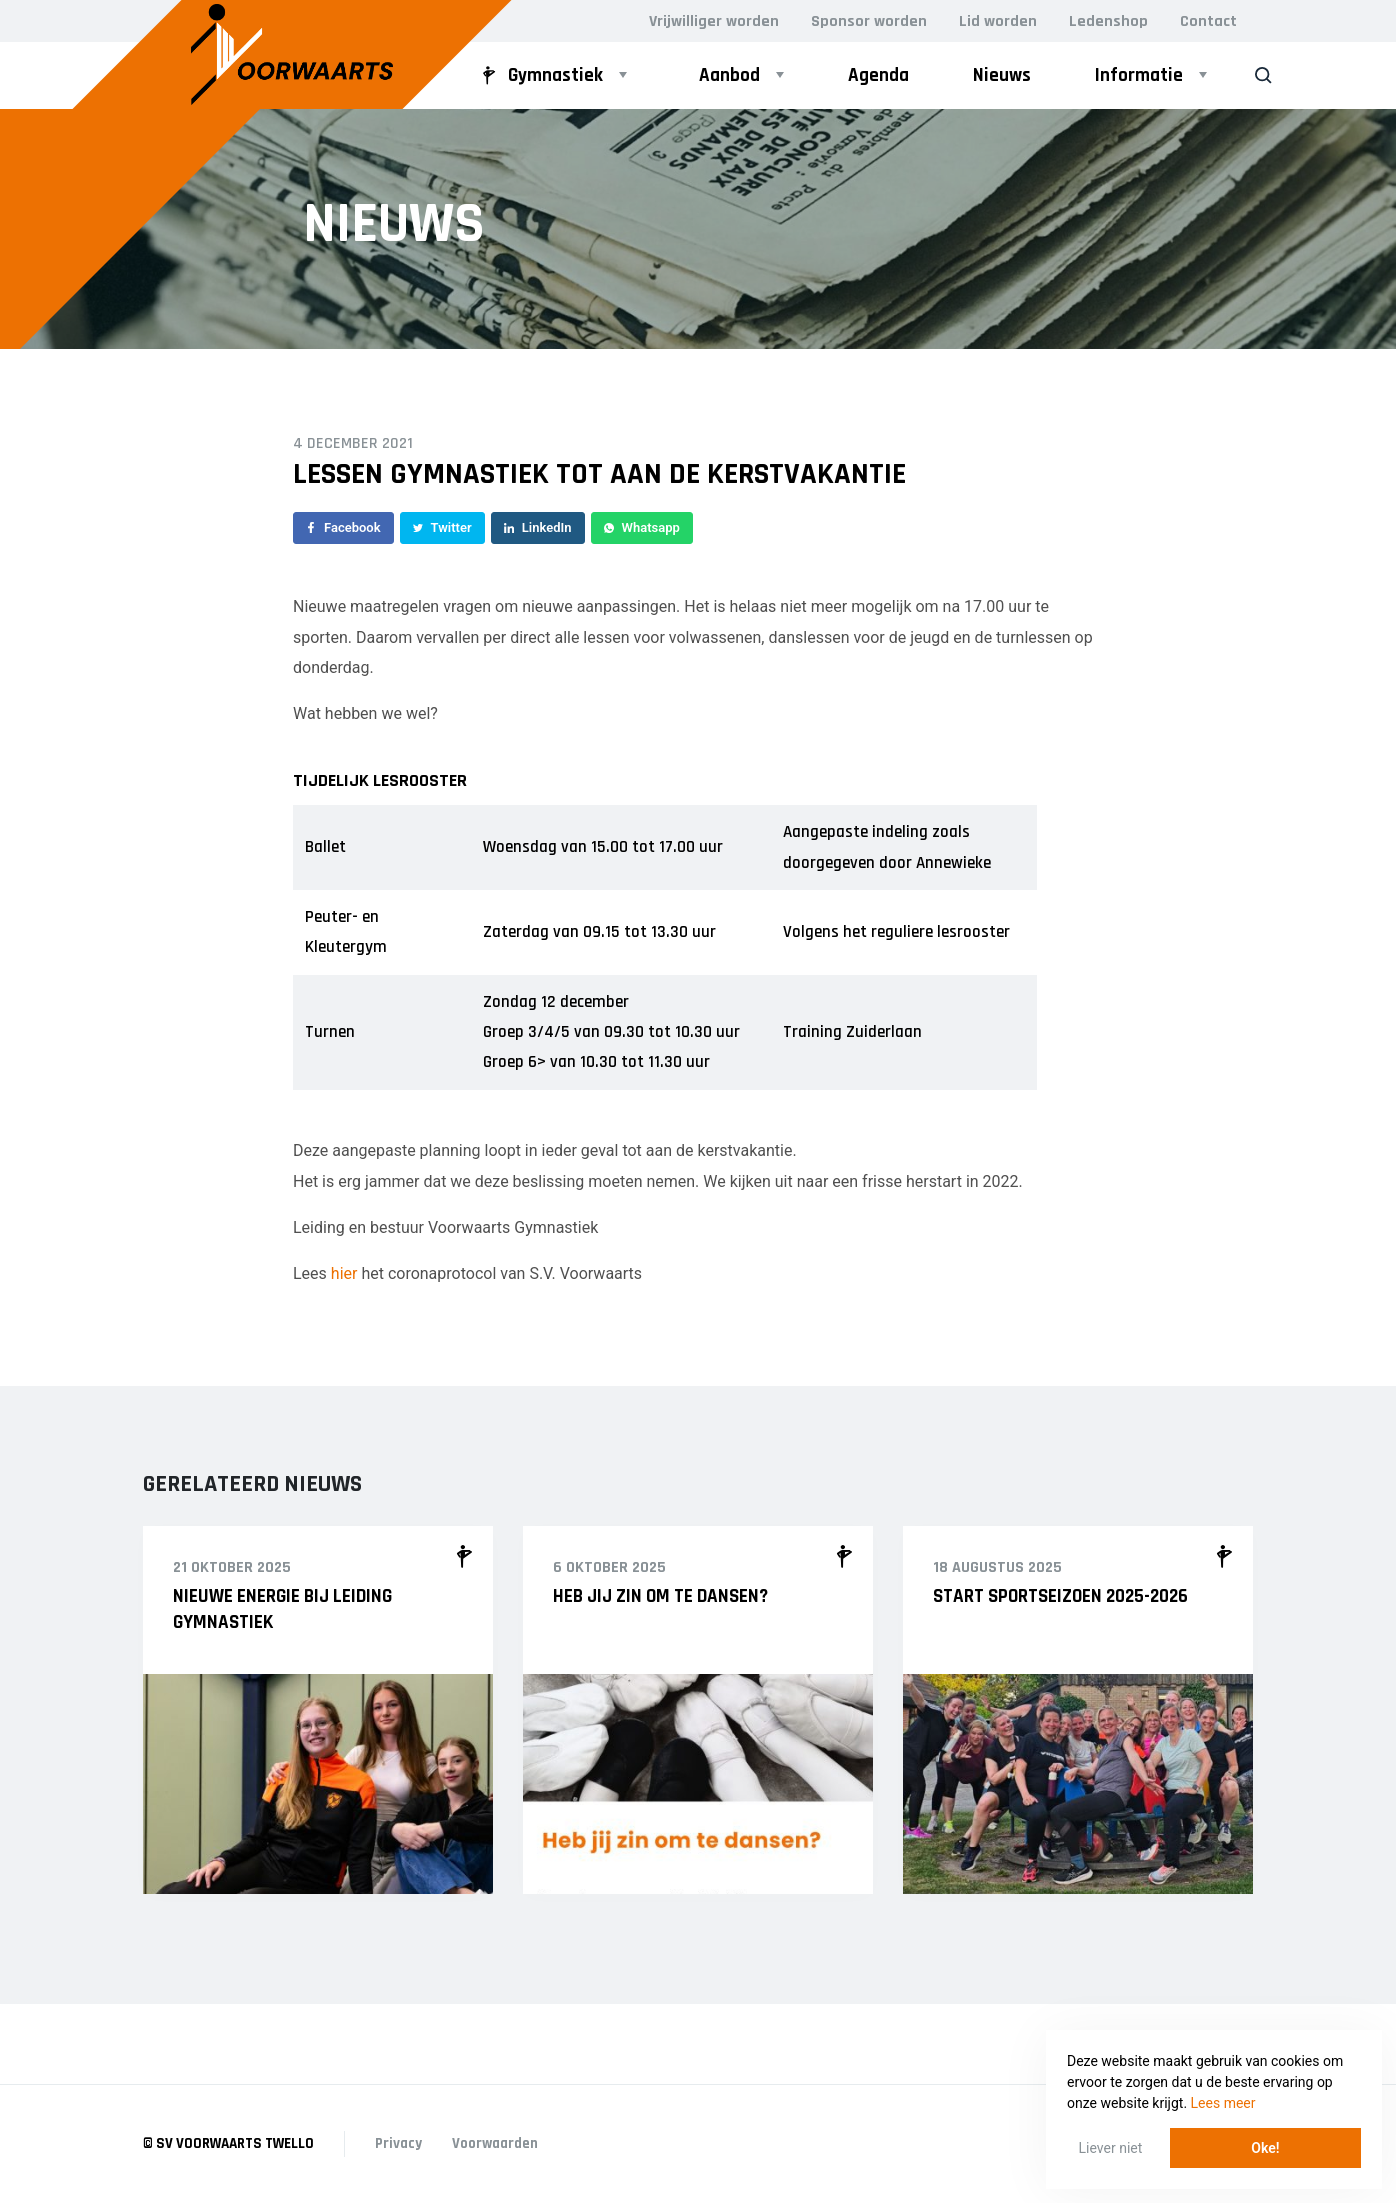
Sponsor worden (869, 21)
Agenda (878, 75)
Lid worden (998, 21)
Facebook (343, 527)
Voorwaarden (495, 2143)
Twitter (442, 527)
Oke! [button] (1265, 2148)
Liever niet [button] (1111, 2148)
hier (344, 1273)
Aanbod (729, 75)
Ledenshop (1108, 21)
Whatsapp (642, 527)
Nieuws (1002, 75)
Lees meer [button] (1223, 2103)
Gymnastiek (539, 75)
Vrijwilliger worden (714, 21)
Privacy (398, 2143)
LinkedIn (538, 527)
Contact (1208, 21)
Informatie (1139, 75)
